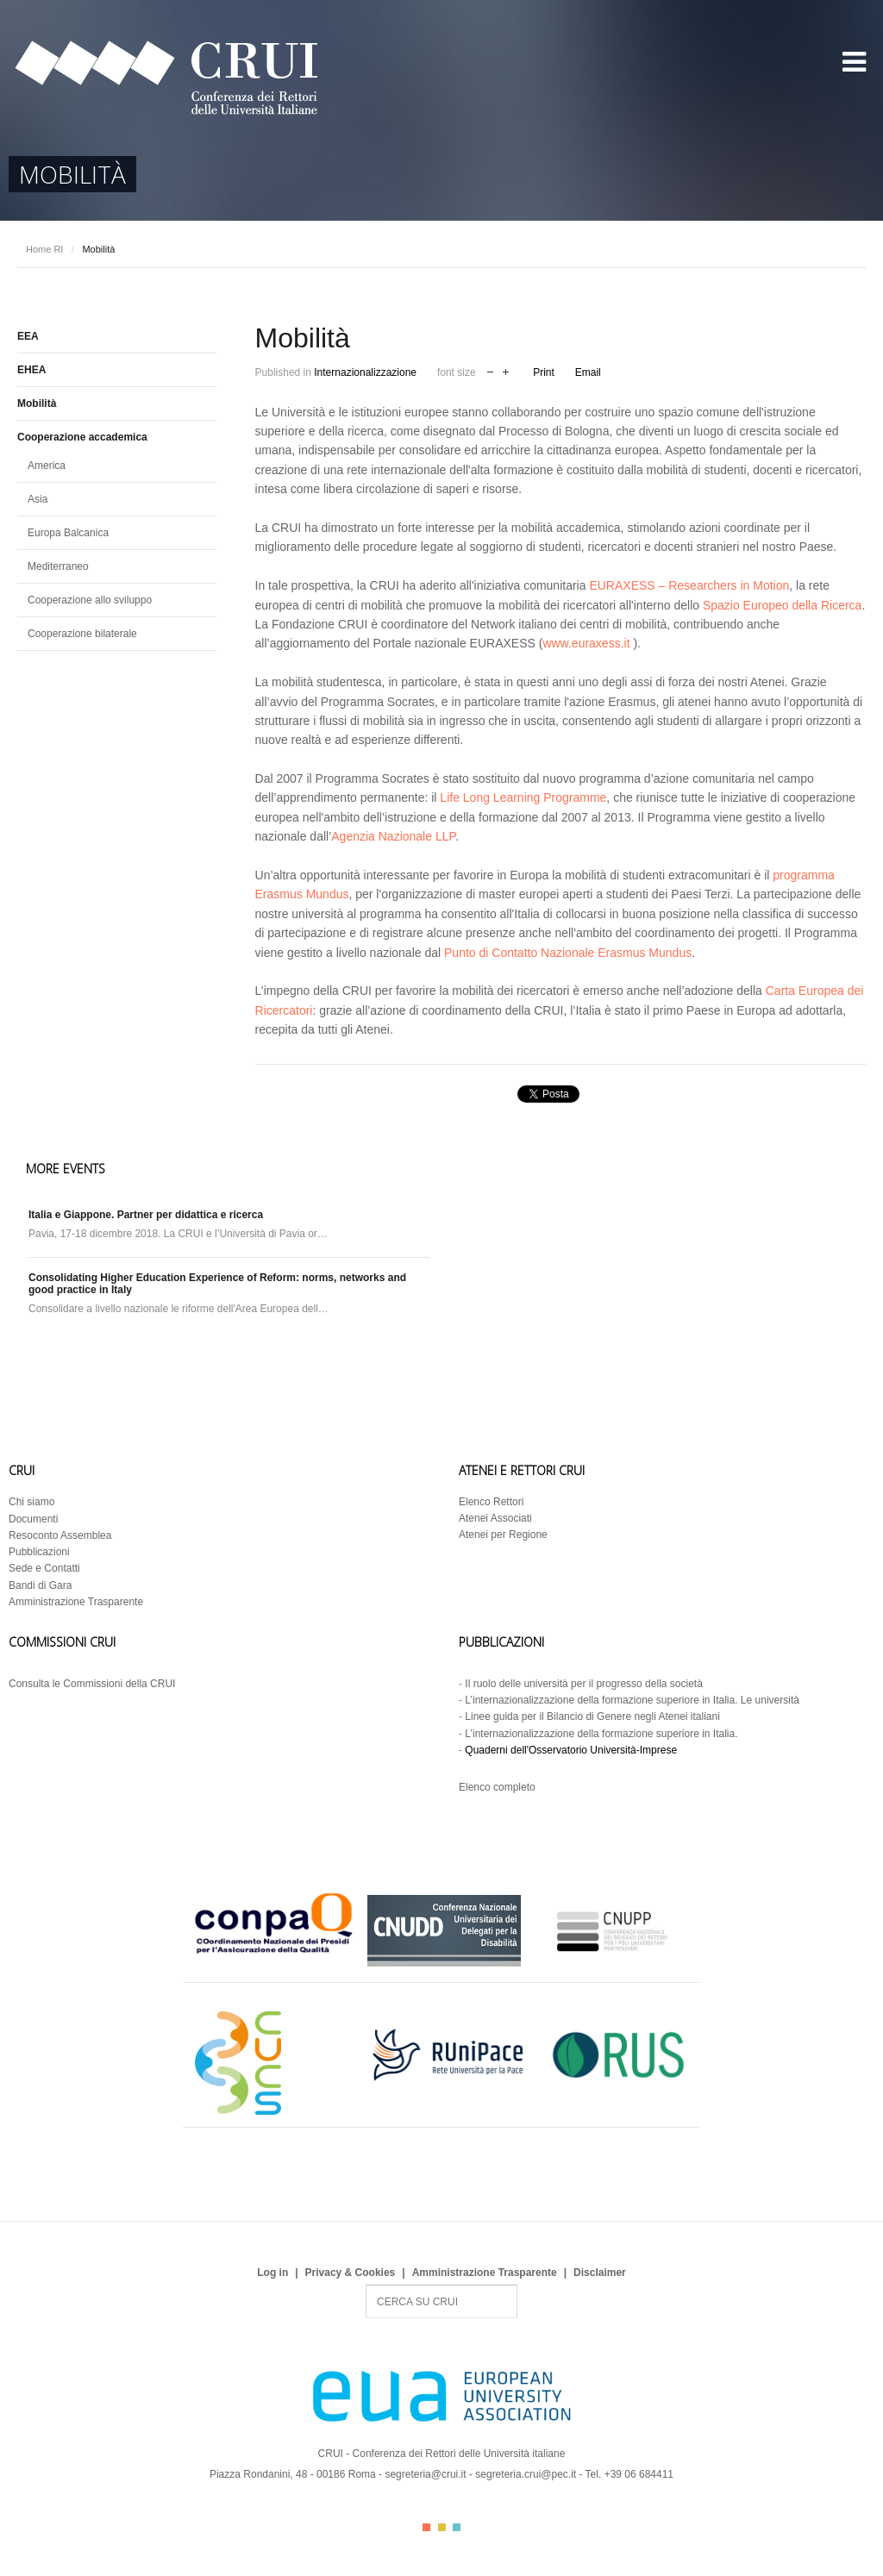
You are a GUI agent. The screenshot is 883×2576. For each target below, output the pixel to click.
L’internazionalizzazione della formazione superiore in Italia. (601, 1734)
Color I (426, 2527)
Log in (272, 2273)
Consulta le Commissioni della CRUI (92, 1684)
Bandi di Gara (40, 1585)
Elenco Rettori (491, 1502)
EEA (28, 336)
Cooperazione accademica (82, 437)
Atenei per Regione (503, 1535)
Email (588, 372)
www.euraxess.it (585, 643)
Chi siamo (31, 1502)
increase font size (505, 370)
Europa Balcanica (68, 533)
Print (543, 372)
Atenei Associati (495, 1518)
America (47, 466)
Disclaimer (599, 2273)
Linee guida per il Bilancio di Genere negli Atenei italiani (592, 1716)
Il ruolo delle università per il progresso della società (583, 1684)
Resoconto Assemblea (60, 1535)
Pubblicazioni (39, 1552)
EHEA (31, 370)
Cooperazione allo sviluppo (90, 600)
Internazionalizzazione (365, 372)
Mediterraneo (58, 566)
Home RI (44, 249)
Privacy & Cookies (350, 2273)
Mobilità (36, 403)
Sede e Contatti (44, 1568)
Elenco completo (497, 1787)
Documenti (33, 1519)
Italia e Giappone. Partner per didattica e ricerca (145, 1215)
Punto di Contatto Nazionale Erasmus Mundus (568, 953)
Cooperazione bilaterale (82, 634)
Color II (442, 2527)
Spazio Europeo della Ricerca (782, 605)
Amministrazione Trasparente (76, 1602)
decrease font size (490, 370)
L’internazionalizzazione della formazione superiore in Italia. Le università (632, 1700)
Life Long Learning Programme (523, 797)
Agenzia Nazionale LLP (393, 836)
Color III (456, 2527)
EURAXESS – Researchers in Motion (689, 585)
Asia (37, 499)
